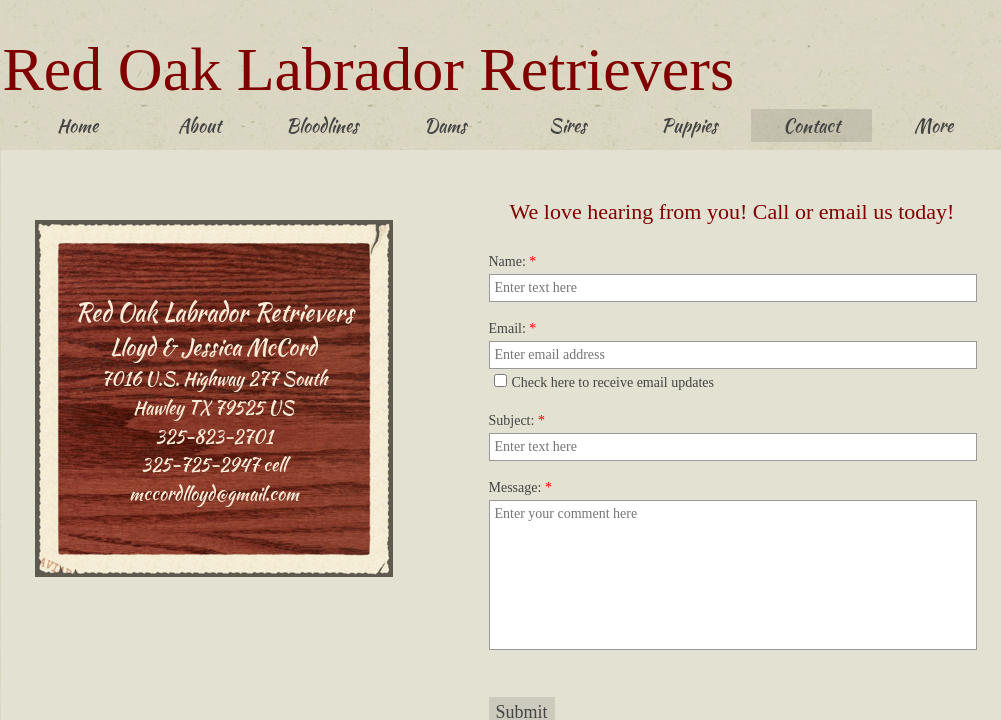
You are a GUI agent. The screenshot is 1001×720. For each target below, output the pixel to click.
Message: (520, 487)
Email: (513, 328)
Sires (567, 125)
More (933, 125)
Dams (445, 125)
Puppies (689, 125)
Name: (513, 261)
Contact (811, 125)
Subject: (517, 420)
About (199, 125)
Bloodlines (322, 125)
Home (77, 125)
